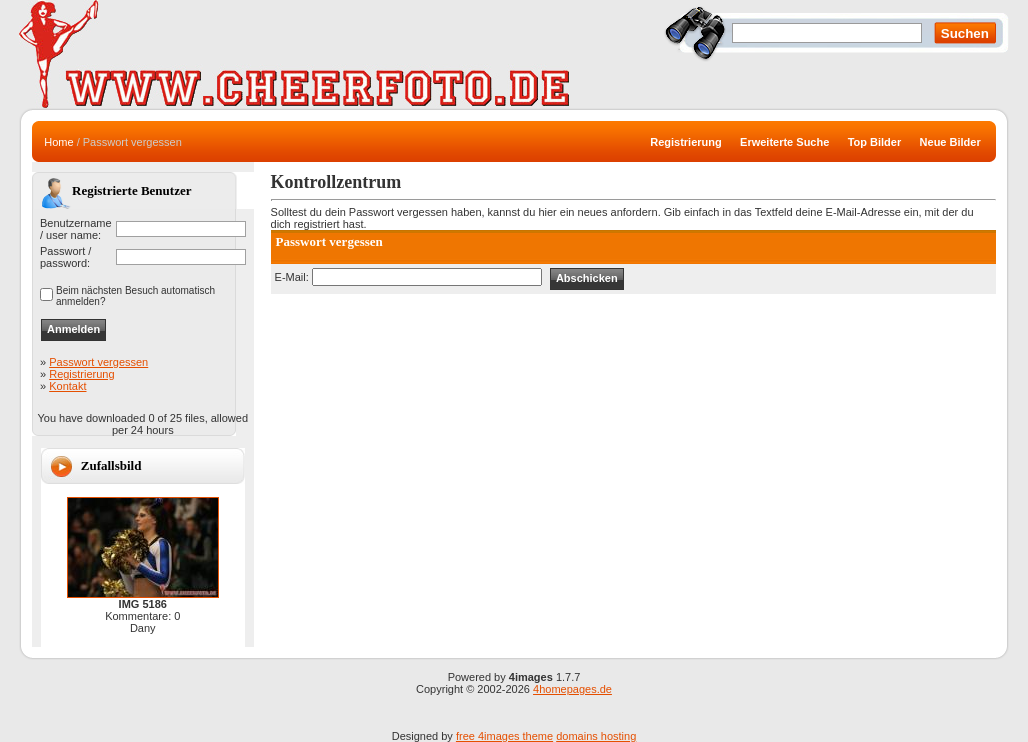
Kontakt (67, 386)
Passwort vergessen (98, 362)
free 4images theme (504, 736)
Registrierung (81, 374)
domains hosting (596, 736)
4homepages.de (572, 689)
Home (58, 142)
